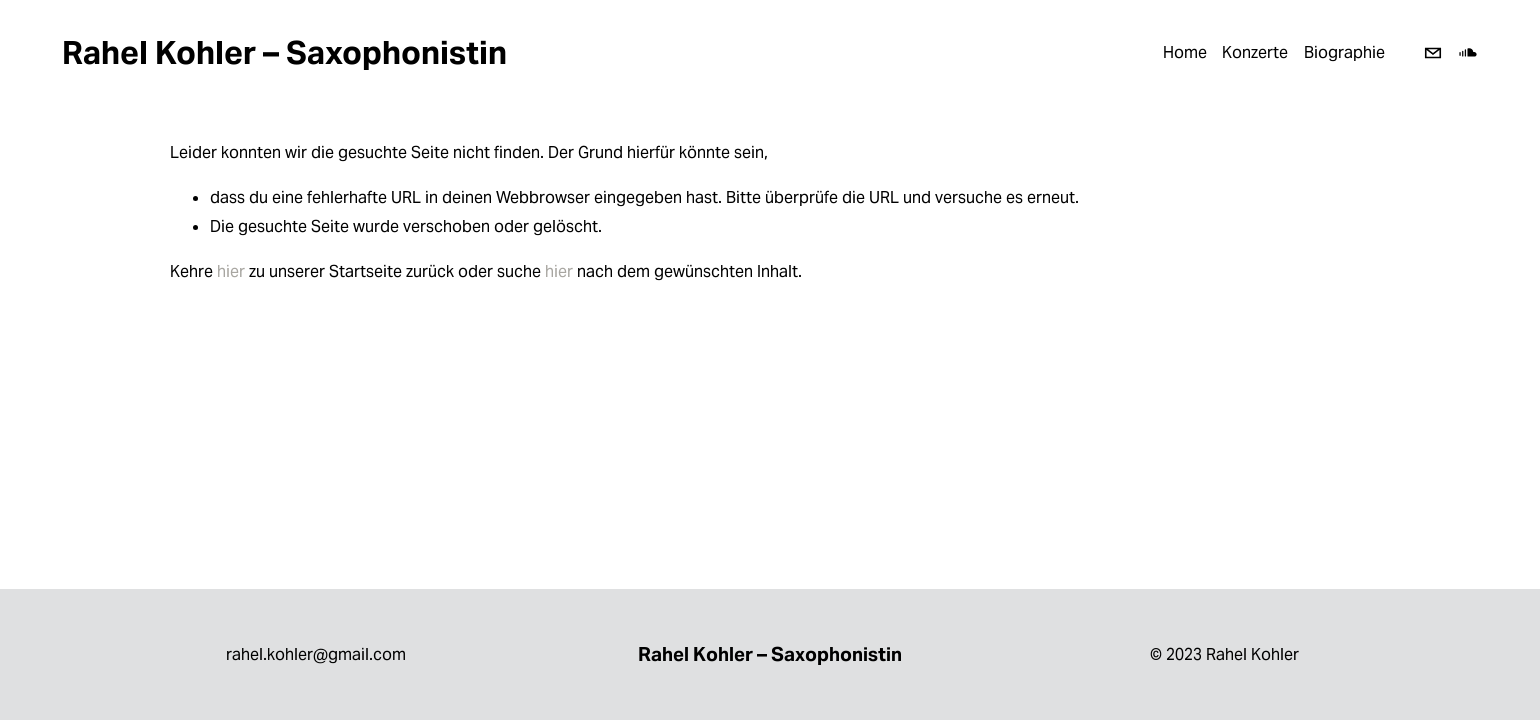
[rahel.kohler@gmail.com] (1433, 53)
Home (1185, 52)
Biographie (1344, 52)
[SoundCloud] (1468, 53)
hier (231, 271)
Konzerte (1255, 52)
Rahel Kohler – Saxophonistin (284, 52)
